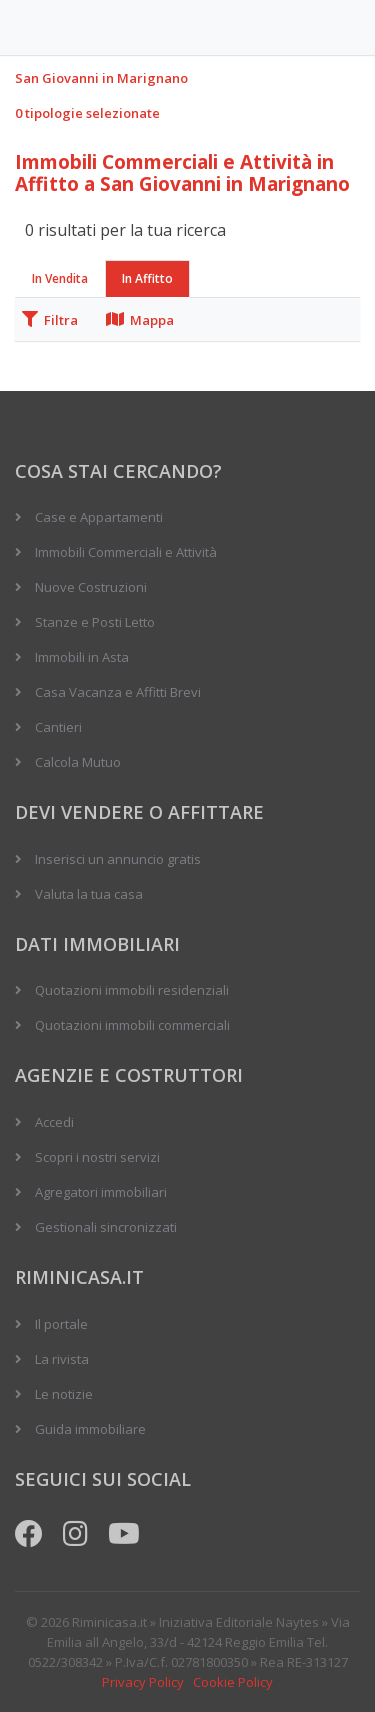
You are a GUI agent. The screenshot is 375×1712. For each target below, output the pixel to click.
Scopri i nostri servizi (97, 1157)
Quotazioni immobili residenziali (132, 990)
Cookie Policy (233, 1682)
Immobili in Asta (82, 657)
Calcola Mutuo (78, 762)
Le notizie (64, 1394)
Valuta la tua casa (89, 894)
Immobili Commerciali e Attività (126, 552)
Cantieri (58, 727)
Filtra (50, 320)
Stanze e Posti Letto (95, 622)
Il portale (61, 1324)
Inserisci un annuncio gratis (118, 859)
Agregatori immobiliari (101, 1192)
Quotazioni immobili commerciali (132, 1025)
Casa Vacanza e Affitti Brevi (118, 692)
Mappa (140, 320)
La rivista (62, 1359)
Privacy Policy (143, 1682)
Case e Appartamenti (99, 517)
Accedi (54, 1122)
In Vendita (60, 278)
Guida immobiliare (90, 1429)
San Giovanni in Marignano (101, 78)
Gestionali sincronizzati (106, 1227)
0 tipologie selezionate (87, 113)
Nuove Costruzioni (91, 587)
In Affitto (147, 278)
